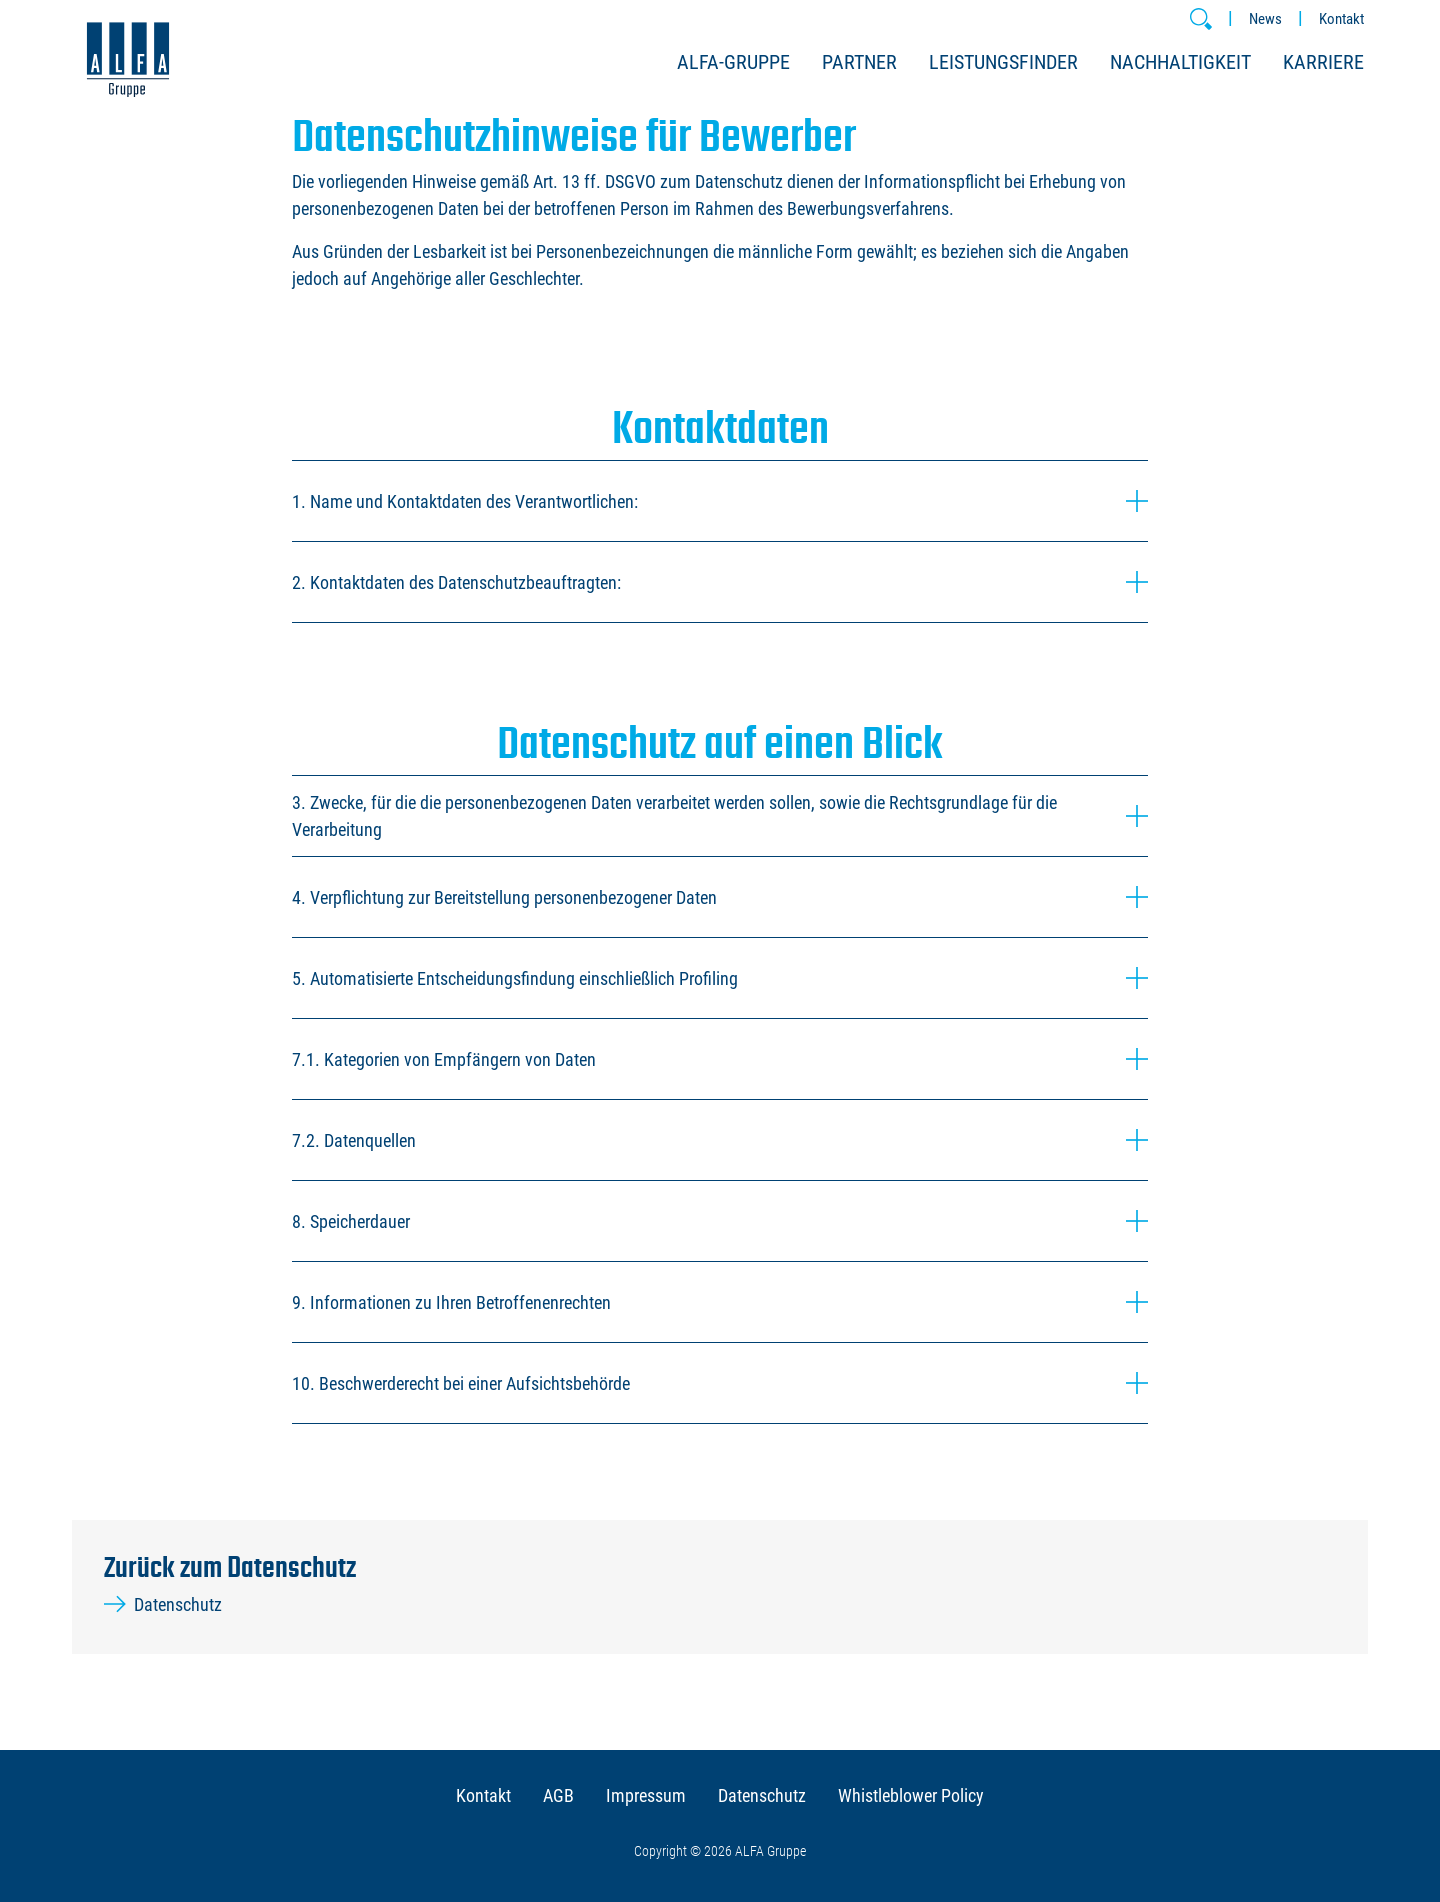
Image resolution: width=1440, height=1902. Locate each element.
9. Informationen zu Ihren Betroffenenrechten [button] (720, 1302)
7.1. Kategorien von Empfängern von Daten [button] (720, 1059)
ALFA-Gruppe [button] (733, 62)
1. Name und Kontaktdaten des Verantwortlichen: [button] (720, 501)
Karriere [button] (1323, 62)
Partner (859, 62)
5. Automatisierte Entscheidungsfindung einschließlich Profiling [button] (720, 978)
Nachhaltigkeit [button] (1180, 62)
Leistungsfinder (1003, 62)
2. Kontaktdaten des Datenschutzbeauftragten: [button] (720, 582)
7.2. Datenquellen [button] (720, 1140)
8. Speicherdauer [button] (720, 1221)
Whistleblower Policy (911, 1795)
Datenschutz (163, 1604)
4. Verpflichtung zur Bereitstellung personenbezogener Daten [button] (720, 897)
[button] (1201, 19)
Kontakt (1341, 19)
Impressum (646, 1795)
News (1265, 19)
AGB (558, 1795)
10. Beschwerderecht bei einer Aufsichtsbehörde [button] (720, 1383)
